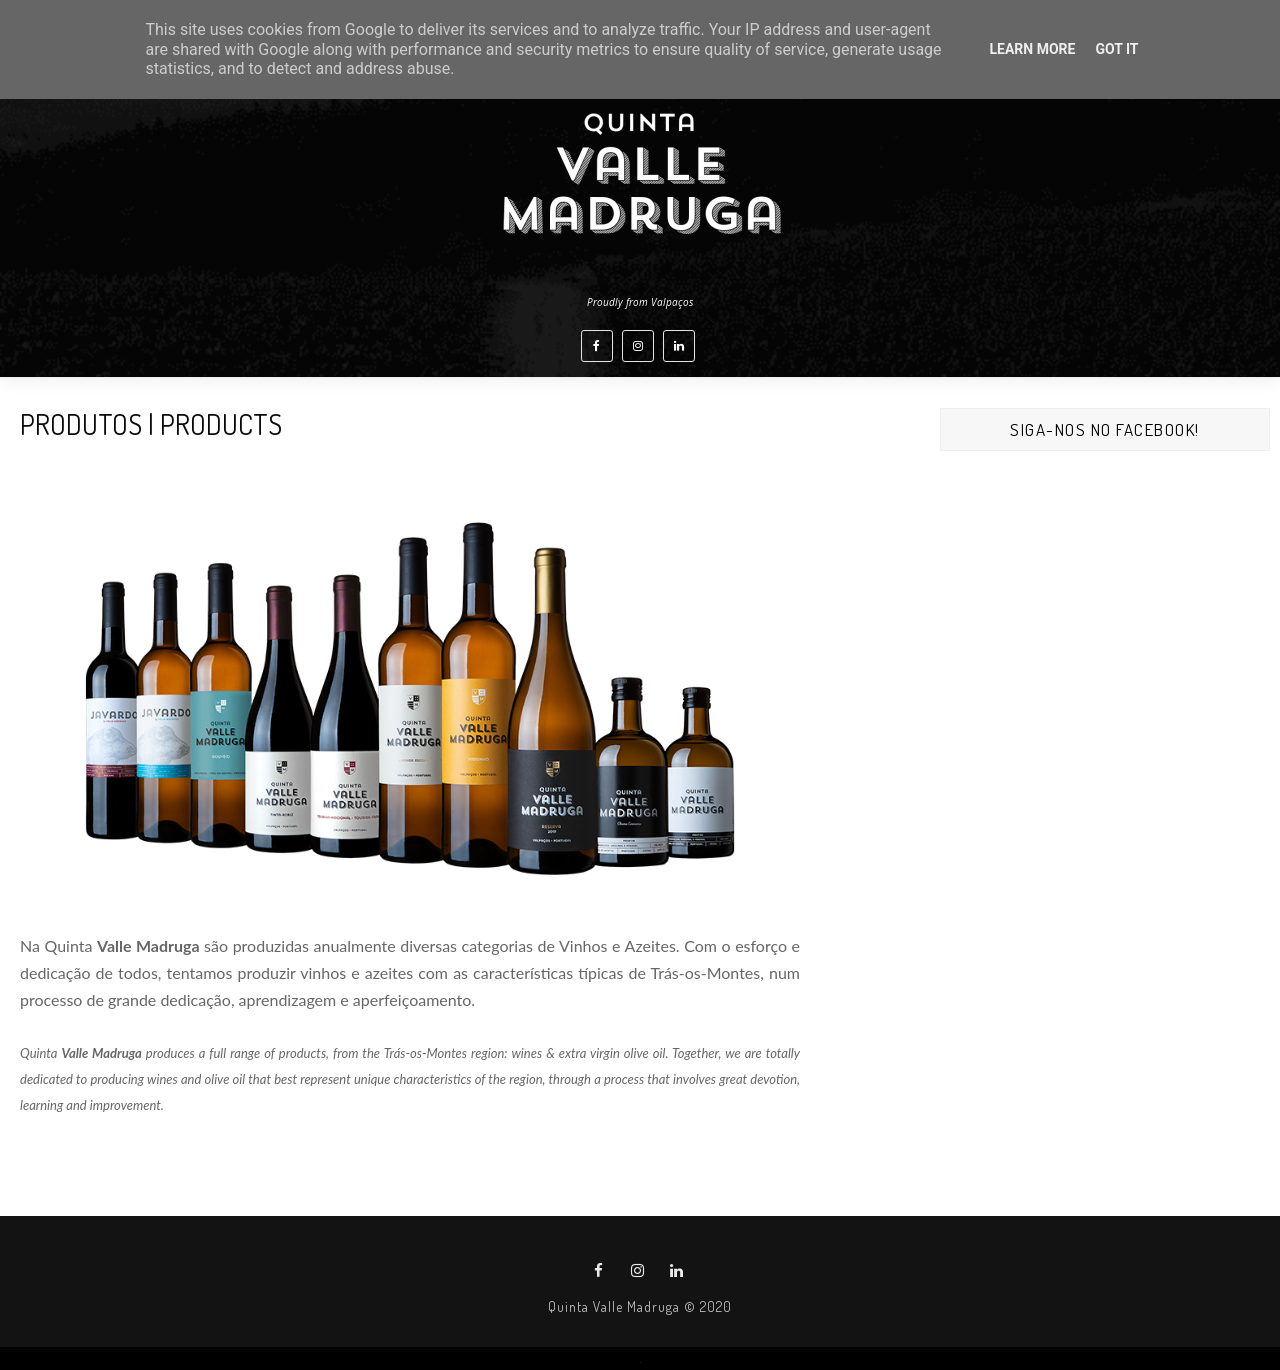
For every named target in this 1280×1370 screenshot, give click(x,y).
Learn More (1032, 49)
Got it (1116, 49)
